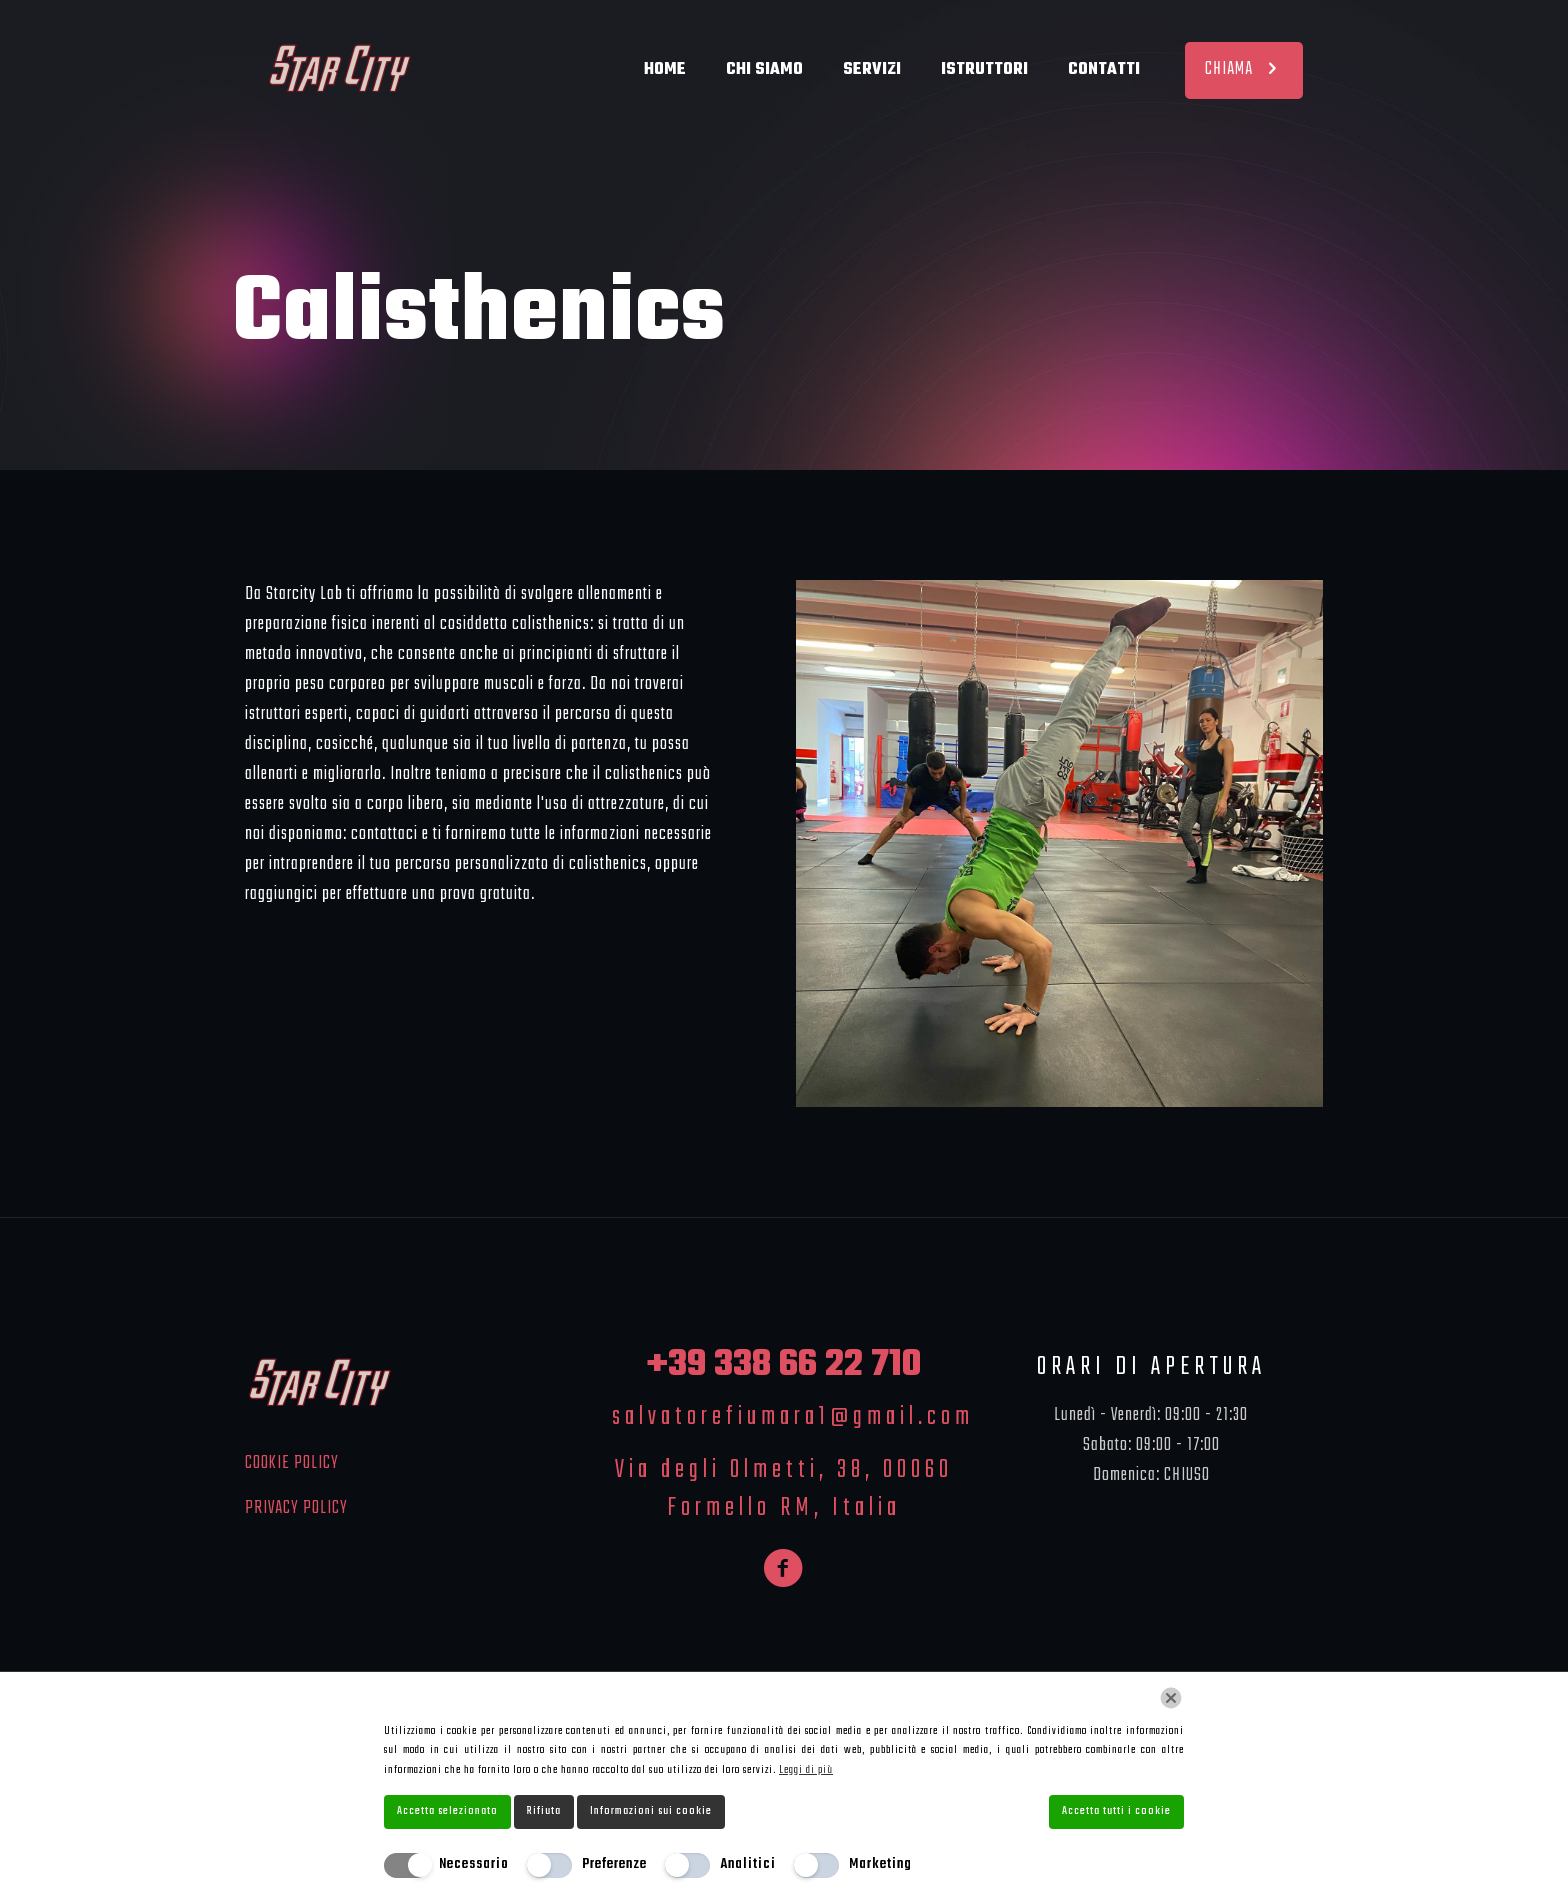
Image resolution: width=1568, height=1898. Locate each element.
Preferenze (614, 1864)
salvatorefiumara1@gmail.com (793, 1417)
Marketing (880, 1864)
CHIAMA (1244, 69)
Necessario (474, 1864)
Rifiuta (544, 1811)
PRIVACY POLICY (296, 1508)
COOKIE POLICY (292, 1463)
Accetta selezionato (447, 1811)
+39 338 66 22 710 (784, 1365)
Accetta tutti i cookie (1116, 1811)
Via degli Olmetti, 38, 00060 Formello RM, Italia (784, 1489)
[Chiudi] (1171, 1698)
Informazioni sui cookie (651, 1811)
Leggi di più (806, 1770)
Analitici (748, 1864)
